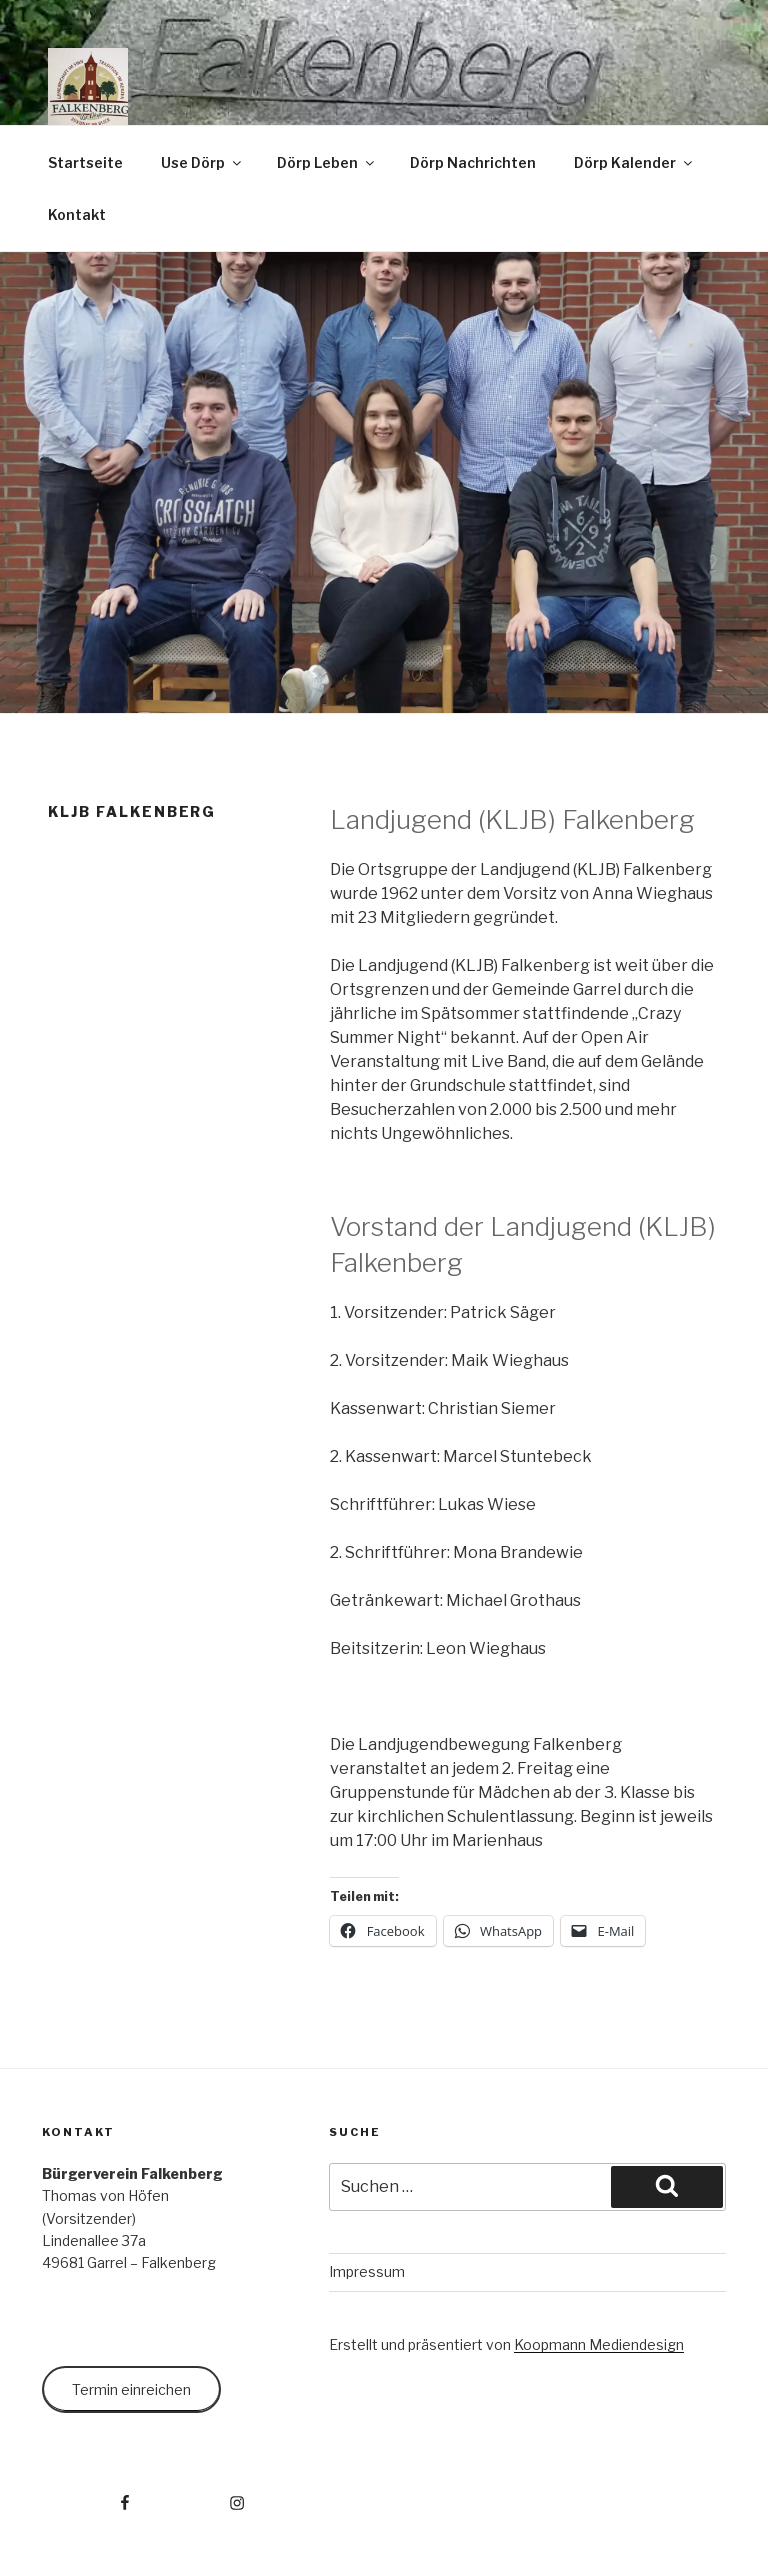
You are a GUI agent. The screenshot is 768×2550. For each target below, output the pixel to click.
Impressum (367, 2271)
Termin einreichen (131, 2389)
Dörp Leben (327, 162)
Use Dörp (202, 162)
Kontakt (77, 214)
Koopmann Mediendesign (599, 2344)
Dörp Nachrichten (473, 162)
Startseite (85, 162)
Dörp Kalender (634, 162)
